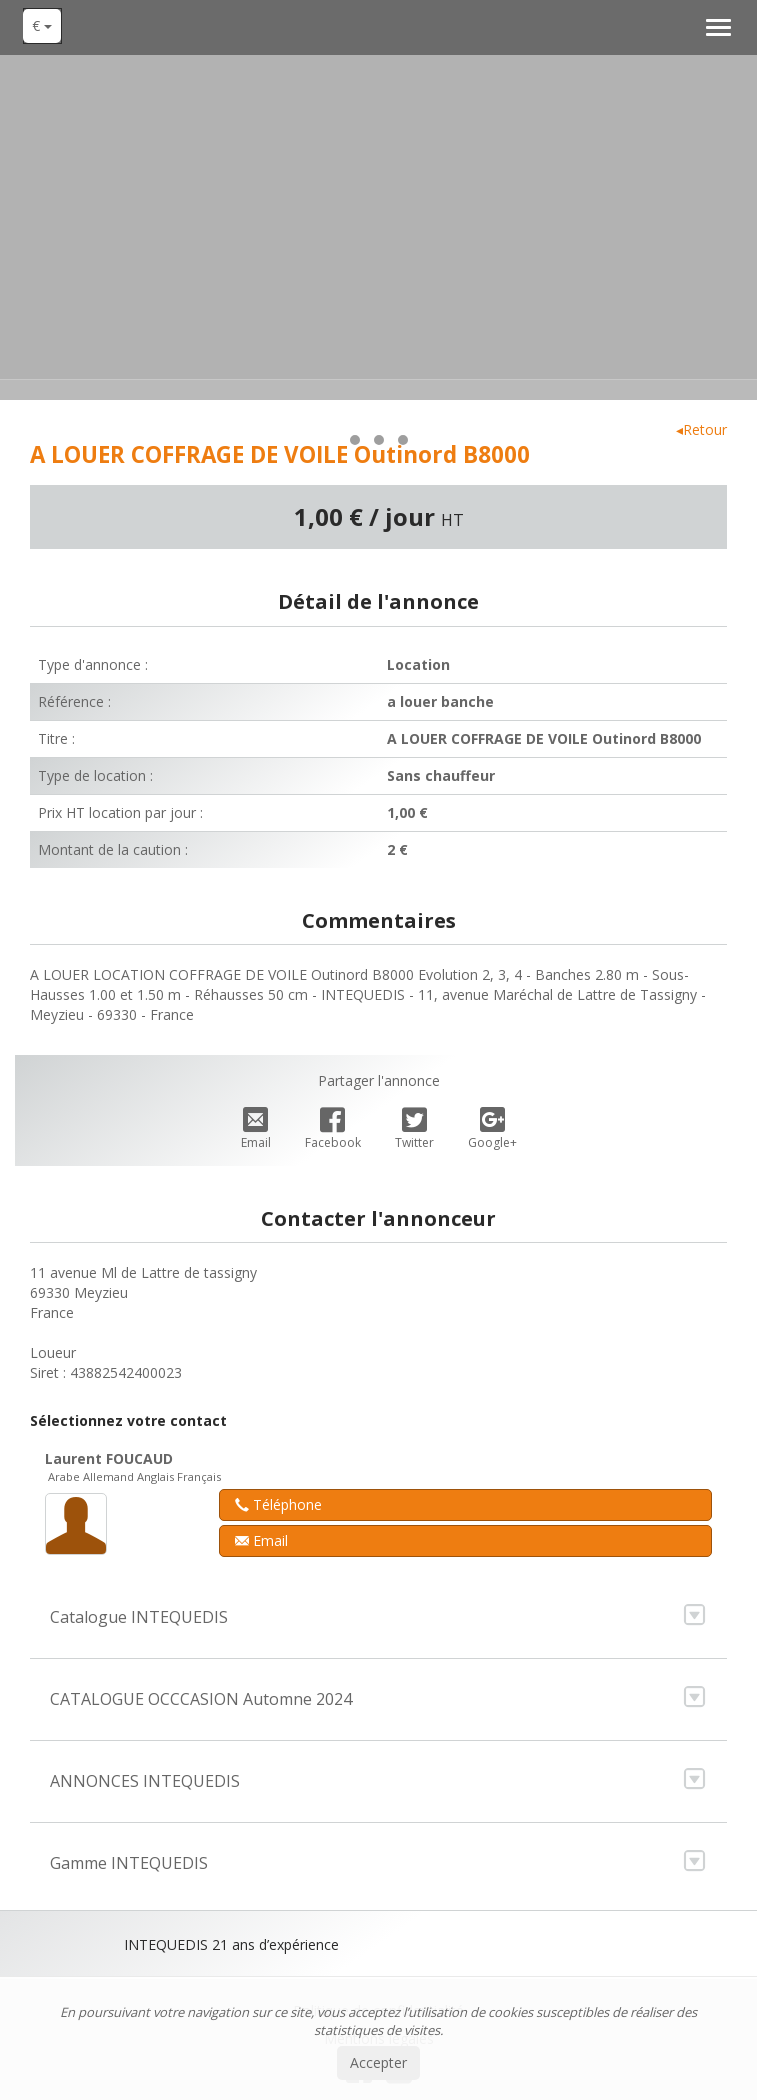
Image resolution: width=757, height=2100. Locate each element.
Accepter (378, 2062)
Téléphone (278, 1504)
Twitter (414, 1129)
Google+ (492, 1129)
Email (256, 1129)
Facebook (333, 1129)
